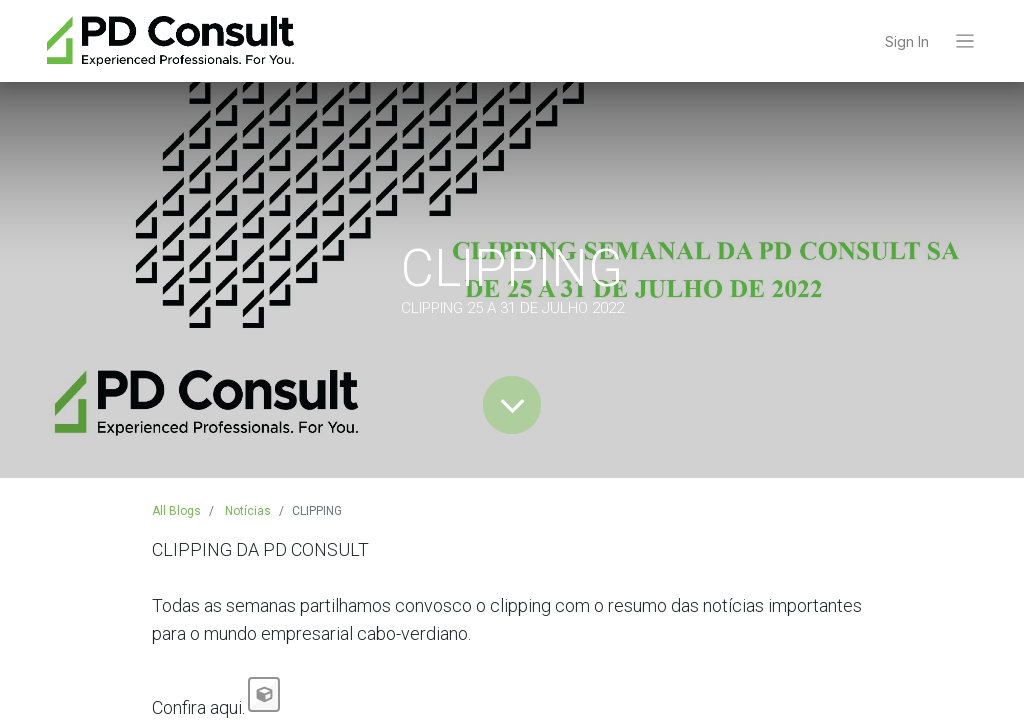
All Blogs (176, 511)
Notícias (248, 511)
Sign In (907, 41)
